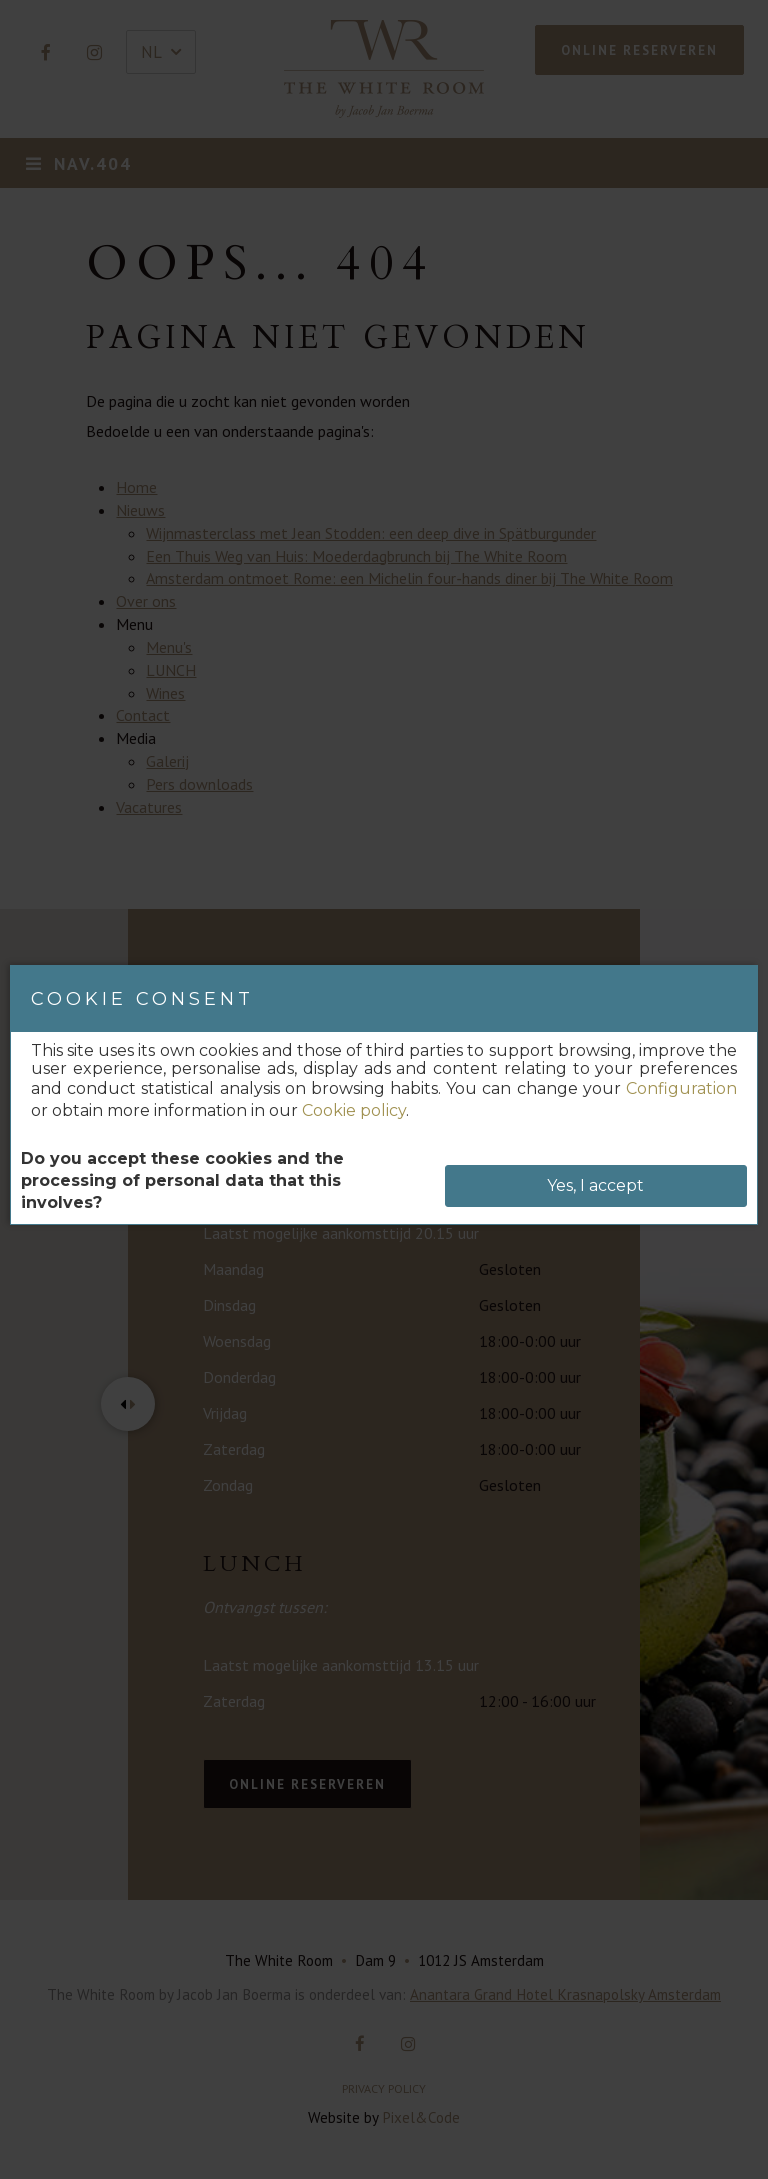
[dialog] (384, 1095)
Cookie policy (354, 1110)
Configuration (681, 1088)
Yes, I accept (595, 1185)
